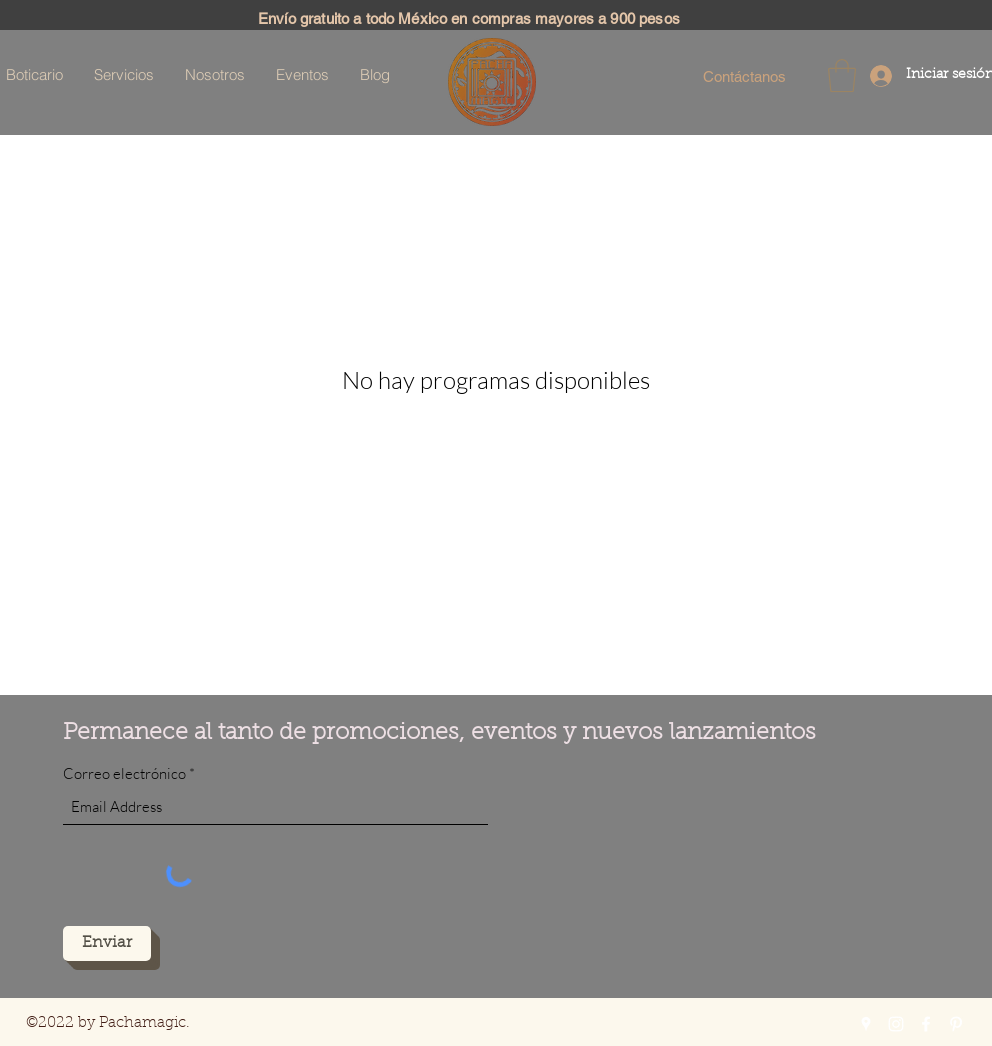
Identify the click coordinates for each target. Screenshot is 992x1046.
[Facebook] (926, 1024)
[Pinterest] (956, 1024)
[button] (842, 75)
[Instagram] (896, 1024)
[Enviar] (107, 943)
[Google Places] (866, 1024)
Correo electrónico (124, 773)
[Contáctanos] (744, 76)
